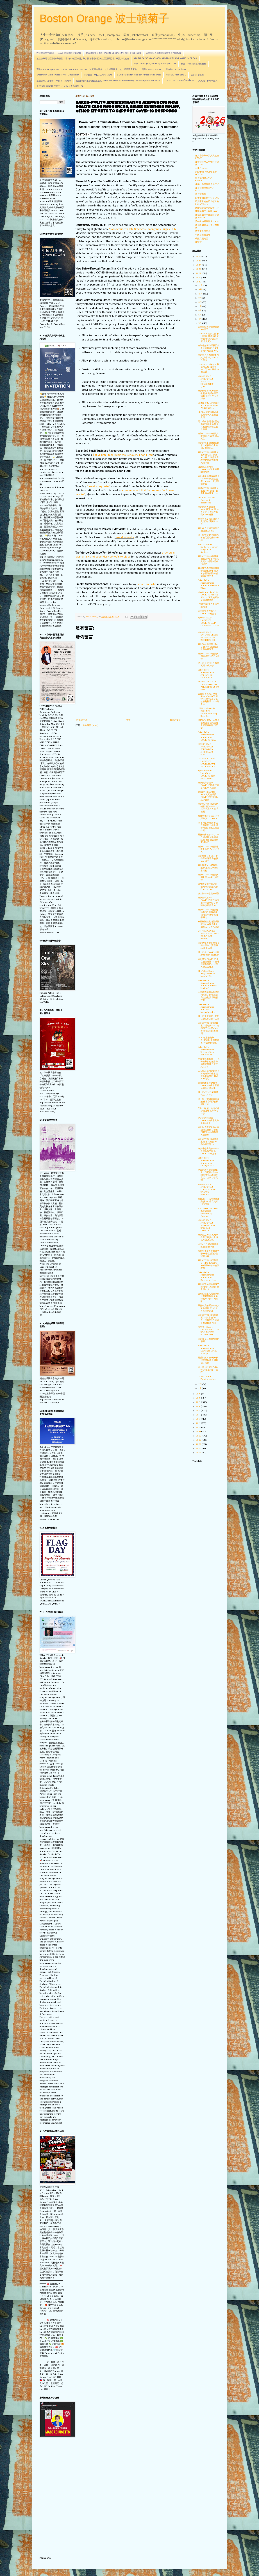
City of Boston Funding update (207, 1377)
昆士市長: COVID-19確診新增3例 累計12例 (208, 953)
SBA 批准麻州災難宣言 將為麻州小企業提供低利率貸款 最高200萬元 (208, 1075)
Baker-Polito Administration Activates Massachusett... (206, 1008)
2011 (198, 1427)
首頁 (128, 720)
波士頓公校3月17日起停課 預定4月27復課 (208, 1369)
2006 (199, 1448)
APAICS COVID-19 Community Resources (206, 500)
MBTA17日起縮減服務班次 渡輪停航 (208, 1245)
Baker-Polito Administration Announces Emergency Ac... (207, 1276)
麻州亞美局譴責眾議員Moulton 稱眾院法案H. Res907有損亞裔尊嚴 (208, 480)
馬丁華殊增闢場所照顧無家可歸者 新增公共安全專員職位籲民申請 (208, 425)
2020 (199, 281)
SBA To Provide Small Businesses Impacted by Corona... (208, 1212)
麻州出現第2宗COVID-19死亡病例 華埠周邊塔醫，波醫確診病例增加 (208, 901)
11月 (200, 289)
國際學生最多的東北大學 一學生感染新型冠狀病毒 (208, 1253)
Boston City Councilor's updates (179, 80)
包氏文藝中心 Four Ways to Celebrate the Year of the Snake (113, 53)
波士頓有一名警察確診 (208, 893)
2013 (198, 1419)
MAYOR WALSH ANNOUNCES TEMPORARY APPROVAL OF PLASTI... (206, 749)
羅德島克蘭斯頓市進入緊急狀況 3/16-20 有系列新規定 (208, 1308)
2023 (198, 269)
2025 (198, 260)
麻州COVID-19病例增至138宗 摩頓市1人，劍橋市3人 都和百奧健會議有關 (208, 1319)
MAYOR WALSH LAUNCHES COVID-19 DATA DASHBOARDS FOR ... (208, 622)
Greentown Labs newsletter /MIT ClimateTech (58, 75)
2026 (198, 256)
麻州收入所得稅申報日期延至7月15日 (208, 529)
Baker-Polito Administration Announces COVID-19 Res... (207, 736)
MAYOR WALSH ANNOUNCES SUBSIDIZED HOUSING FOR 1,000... (206, 381)
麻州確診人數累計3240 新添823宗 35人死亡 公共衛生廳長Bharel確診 (208, 511)
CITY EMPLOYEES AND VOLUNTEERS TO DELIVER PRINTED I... (208, 935)
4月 (200, 319)
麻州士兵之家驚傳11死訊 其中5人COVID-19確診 (208, 357)
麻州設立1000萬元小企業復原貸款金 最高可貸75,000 (208, 1237)
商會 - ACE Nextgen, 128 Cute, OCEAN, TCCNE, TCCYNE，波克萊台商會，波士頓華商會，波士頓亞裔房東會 (87, 69)
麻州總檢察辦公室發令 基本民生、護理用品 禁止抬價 (208, 945)
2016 (198, 1406)
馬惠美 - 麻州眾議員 (207, 81)
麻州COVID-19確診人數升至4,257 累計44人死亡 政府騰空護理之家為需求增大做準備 (208, 457)
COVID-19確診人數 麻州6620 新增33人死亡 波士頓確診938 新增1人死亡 (208, 337)
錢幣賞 (198, 242)
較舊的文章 (175, 720)
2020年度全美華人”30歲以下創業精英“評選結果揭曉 (208, 1040)
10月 (200, 294)
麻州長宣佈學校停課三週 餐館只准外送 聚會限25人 (208, 1287)
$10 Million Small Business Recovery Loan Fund (123, 455)
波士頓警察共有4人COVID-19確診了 (207, 612)
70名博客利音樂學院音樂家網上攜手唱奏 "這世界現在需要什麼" (208, 826)
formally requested (98, 486)
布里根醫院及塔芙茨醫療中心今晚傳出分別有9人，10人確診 (208, 924)
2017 (198, 1402)
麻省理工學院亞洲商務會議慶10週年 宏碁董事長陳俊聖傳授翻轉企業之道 (208, 572)
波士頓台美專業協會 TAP (207, 207)
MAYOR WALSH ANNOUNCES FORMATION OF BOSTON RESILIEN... (207, 1189)
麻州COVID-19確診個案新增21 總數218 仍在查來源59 (208, 1142)
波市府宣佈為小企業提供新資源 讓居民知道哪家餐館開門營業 (208, 724)
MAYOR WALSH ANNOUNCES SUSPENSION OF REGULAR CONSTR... (207, 1225)
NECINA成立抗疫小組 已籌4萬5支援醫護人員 (208, 415)
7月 (200, 306)
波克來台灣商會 (202, 231)
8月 (200, 302)
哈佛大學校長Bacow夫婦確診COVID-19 (208, 817)
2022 (199, 273)
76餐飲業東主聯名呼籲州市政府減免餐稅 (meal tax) (208, 886)
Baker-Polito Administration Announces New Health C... (207, 984)
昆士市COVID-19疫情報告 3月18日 (208, 1093)
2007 (199, 1444)
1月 (200, 1388)
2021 (198, 277)
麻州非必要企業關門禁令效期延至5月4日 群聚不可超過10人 (208, 348)
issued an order (124, 537)
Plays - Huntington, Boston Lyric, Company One (155, 64)
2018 (198, 1398)
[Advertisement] (52, 2497)
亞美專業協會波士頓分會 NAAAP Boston (207, 202)
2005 (199, 1452)
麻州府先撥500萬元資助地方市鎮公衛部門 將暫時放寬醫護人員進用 (208, 1131)
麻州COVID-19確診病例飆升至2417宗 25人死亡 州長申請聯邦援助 (208, 560)
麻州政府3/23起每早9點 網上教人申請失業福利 (208, 868)
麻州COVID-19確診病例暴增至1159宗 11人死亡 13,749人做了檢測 (208, 808)
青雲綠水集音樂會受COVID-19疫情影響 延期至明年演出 (208, 1085)
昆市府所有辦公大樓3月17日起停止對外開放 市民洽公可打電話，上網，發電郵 (208, 1175)
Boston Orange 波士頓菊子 (104, 18)
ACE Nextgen (201, 168)
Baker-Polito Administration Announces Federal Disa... (208, 584)
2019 (198, 1393)
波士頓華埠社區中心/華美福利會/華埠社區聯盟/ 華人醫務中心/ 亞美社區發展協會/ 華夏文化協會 (83, 59)
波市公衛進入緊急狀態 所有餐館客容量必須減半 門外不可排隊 (208, 1297)
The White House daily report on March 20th (206, 973)
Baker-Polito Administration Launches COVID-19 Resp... (208, 1349)
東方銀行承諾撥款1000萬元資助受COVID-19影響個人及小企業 (208, 796)
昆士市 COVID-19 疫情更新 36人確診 (208, 664)
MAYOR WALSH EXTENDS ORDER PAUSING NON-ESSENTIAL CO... (208, 636)
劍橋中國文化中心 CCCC (207, 198)
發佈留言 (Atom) (90, 725)
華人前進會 (200, 194)
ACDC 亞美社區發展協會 (69, 53)
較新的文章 (81, 720)
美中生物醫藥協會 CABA (207, 221)
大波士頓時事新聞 (45, 53)
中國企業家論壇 (202, 235)
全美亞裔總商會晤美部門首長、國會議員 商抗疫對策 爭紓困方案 (208, 996)
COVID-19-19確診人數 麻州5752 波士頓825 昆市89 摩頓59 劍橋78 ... (208, 368)
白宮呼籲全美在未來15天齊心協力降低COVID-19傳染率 (208, 1151)
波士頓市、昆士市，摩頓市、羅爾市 (54, 81)
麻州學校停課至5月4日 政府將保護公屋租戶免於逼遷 (208, 647)
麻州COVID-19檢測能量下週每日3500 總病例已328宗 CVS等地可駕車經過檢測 (208, 1028)
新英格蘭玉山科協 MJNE (206, 211)
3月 (200, 323)
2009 (199, 1436)
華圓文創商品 (201, 238)
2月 (200, 1384)
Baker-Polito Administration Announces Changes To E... (206, 1162)
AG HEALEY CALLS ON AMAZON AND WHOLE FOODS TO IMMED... (208, 685)
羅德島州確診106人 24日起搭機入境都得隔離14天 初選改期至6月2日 (208, 838)
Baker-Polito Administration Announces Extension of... (206, 674)
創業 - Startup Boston (151, 69)
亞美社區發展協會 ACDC (207, 184)
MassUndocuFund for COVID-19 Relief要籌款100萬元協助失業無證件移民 (208, 596)
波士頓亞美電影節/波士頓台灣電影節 (163, 53)
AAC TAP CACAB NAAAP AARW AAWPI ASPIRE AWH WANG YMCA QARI (165, 58)
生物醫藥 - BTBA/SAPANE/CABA (98, 75)
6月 (200, 310)
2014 (198, 1415)
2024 (199, 265)
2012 (198, 1423)
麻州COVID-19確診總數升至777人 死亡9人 (208, 849)
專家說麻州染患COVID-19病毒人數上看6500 (208, 1120)
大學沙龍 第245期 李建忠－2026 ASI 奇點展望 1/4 (60, 86)
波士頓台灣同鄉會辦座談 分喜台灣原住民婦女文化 (208, 1102)
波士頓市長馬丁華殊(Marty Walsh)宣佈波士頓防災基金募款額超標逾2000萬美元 (208, 698)
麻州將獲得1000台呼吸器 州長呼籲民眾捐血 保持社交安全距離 (208, 395)
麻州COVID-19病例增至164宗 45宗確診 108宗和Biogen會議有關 (208, 1264)
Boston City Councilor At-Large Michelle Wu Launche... (208, 405)
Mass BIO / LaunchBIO (176, 75)
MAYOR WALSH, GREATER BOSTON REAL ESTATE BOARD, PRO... (208, 1331)
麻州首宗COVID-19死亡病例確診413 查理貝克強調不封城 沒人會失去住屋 (208, 963)
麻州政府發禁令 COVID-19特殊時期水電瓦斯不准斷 (208, 785)
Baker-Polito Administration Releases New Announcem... (206, 1051)
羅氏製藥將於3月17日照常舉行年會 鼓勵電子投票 (208, 1360)
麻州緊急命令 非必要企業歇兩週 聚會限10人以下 (208, 858)
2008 (199, 1440)
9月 (200, 298)
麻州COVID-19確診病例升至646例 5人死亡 (208, 877)
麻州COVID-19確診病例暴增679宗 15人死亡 (208, 656)
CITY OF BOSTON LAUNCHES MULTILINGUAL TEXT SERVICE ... (207, 762)
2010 (198, 1431)
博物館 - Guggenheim (175, 69)
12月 (200, 285)
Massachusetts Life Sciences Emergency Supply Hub (142, 229)
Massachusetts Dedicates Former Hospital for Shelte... (208, 548)
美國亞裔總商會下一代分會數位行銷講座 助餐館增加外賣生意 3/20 (208, 1063)
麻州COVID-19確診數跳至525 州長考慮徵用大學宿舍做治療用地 (208, 913)
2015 (198, 1410)
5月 (200, 315)
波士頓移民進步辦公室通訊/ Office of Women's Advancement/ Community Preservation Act (118, 81)
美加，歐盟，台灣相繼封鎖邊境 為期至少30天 (208, 1111)
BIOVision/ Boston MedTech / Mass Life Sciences (139, 75)
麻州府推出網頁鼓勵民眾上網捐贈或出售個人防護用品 (208, 445)
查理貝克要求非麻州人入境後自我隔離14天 (208, 521)
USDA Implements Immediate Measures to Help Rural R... (207, 712)
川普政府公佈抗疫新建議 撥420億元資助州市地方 (208, 1201)
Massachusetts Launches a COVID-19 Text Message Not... (206, 774)
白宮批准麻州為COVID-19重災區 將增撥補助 (208, 469)
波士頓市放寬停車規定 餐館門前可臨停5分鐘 (208, 538)
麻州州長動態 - (198, 75)
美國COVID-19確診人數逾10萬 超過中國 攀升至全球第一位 (208, 491)
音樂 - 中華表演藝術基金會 (193, 64)
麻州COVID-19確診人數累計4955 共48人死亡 (208, 436)
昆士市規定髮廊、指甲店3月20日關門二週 (208, 1017)
